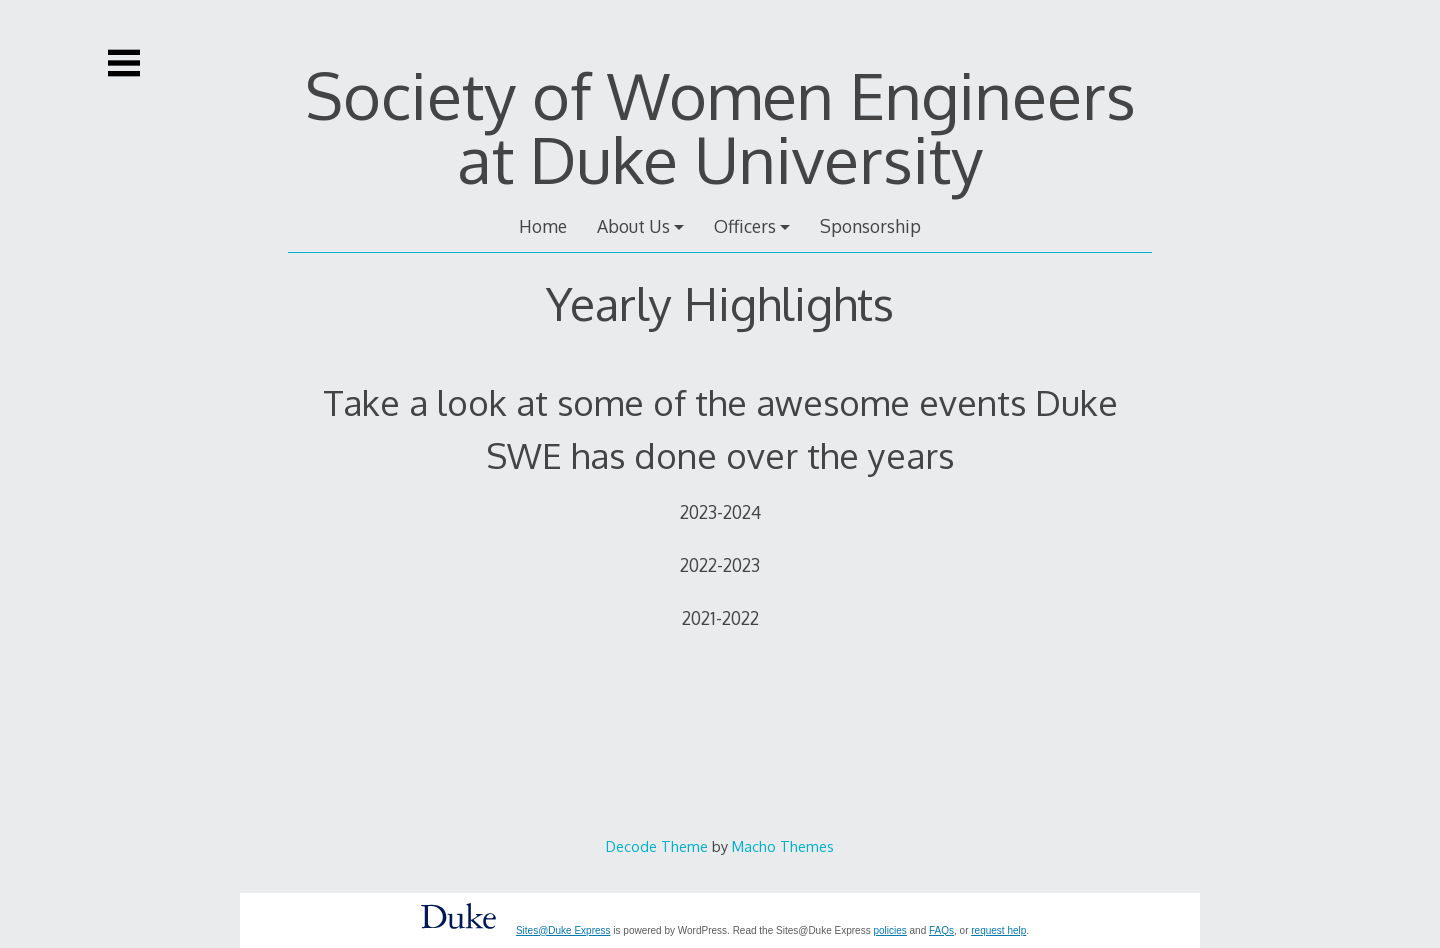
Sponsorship (870, 226)
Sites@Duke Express (563, 930)
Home (543, 226)
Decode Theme (657, 846)
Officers (745, 226)
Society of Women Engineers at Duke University (720, 126)
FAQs (941, 930)
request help (998, 930)
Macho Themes (783, 846)
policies (889, 930)
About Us (633, 226)
